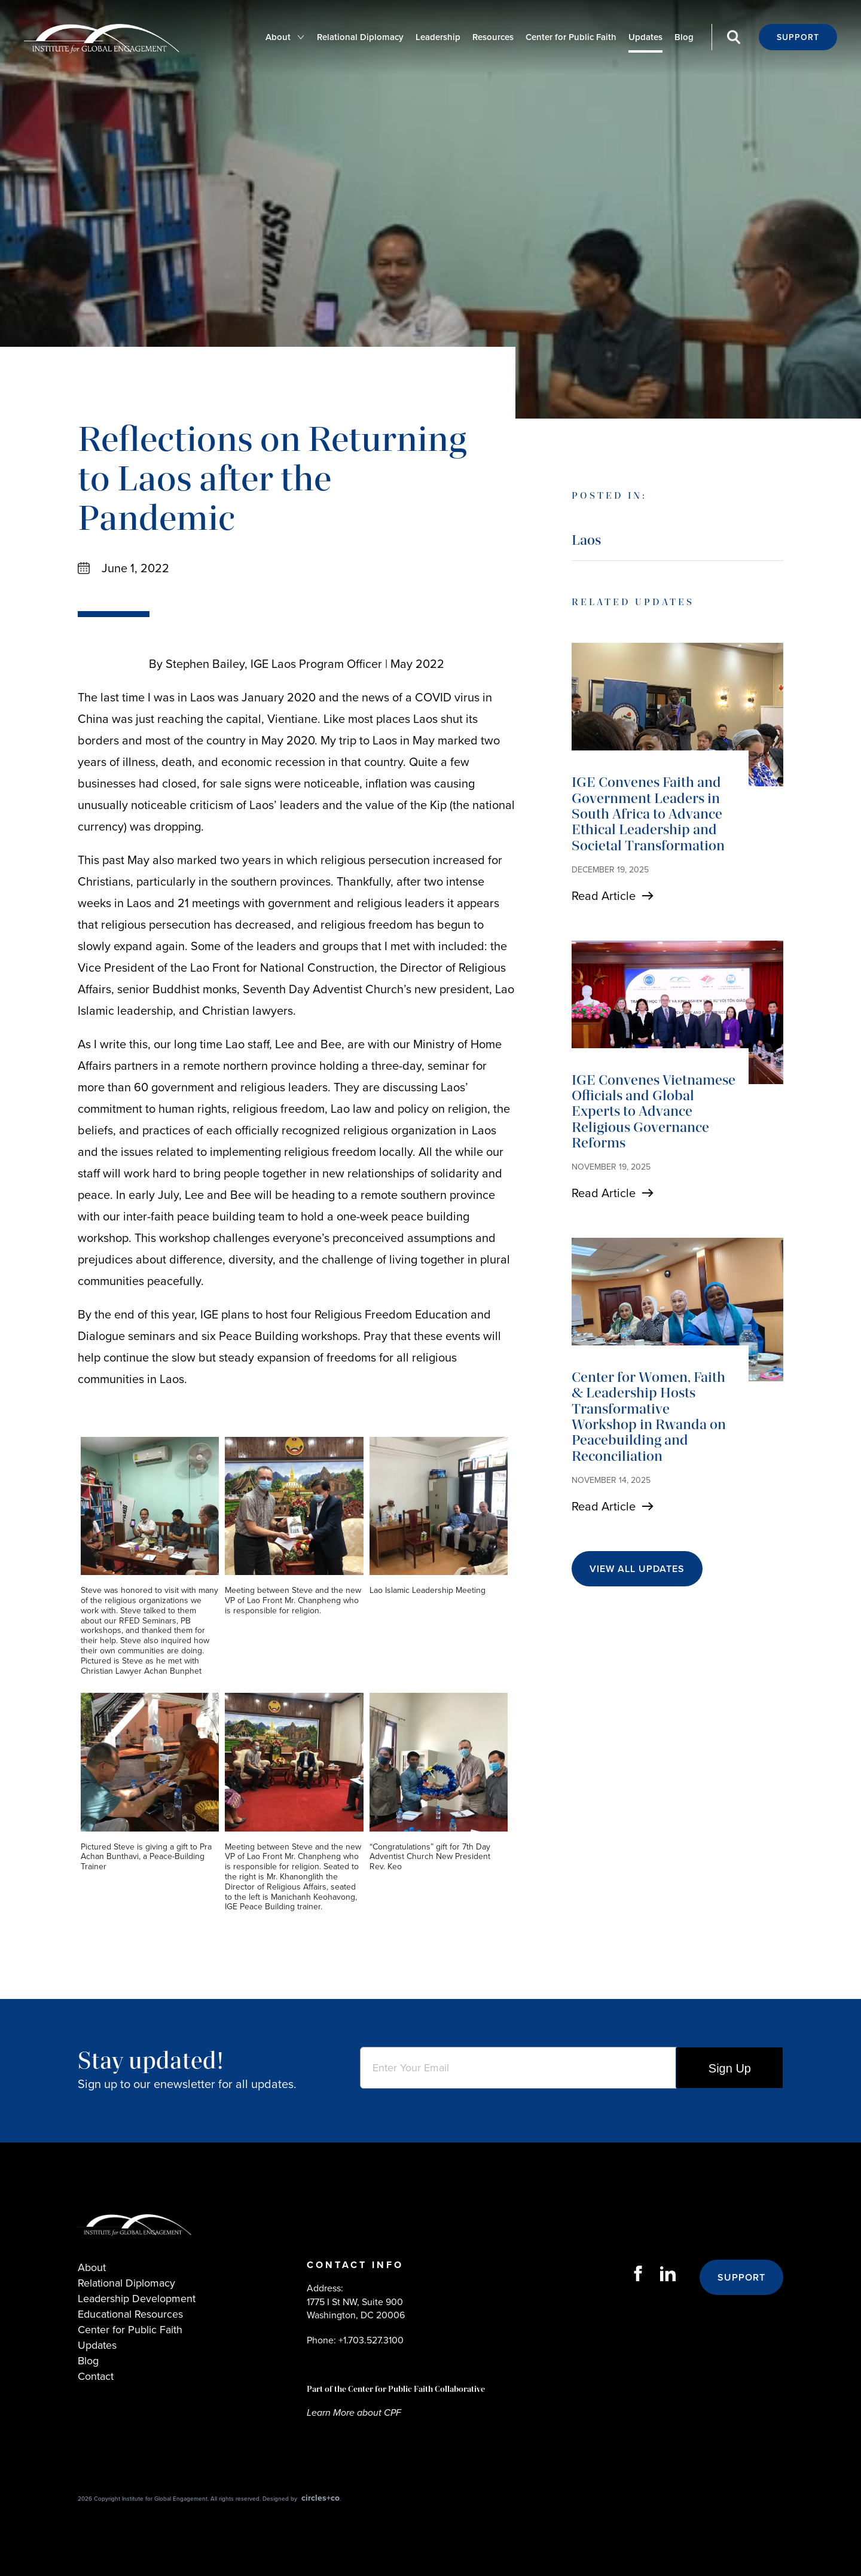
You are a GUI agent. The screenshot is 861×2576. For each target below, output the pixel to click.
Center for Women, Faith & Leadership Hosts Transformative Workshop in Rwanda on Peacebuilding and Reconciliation (649, 1416)
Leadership (438, 36)
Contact (96, 2376)
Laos (586, 539)
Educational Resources (130, 2314)
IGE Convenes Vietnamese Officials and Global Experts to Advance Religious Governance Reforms (653, 1111)
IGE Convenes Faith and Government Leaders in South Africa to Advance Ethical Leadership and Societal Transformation (648, 813)
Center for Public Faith (571, 36)
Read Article (604, 896)
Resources (493, 36)
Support (798, 37)
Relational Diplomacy (360, 36)
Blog (684, 36)
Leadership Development (137, 2298)
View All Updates (637, 1569)
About (278, 36)
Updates (645, 36)
